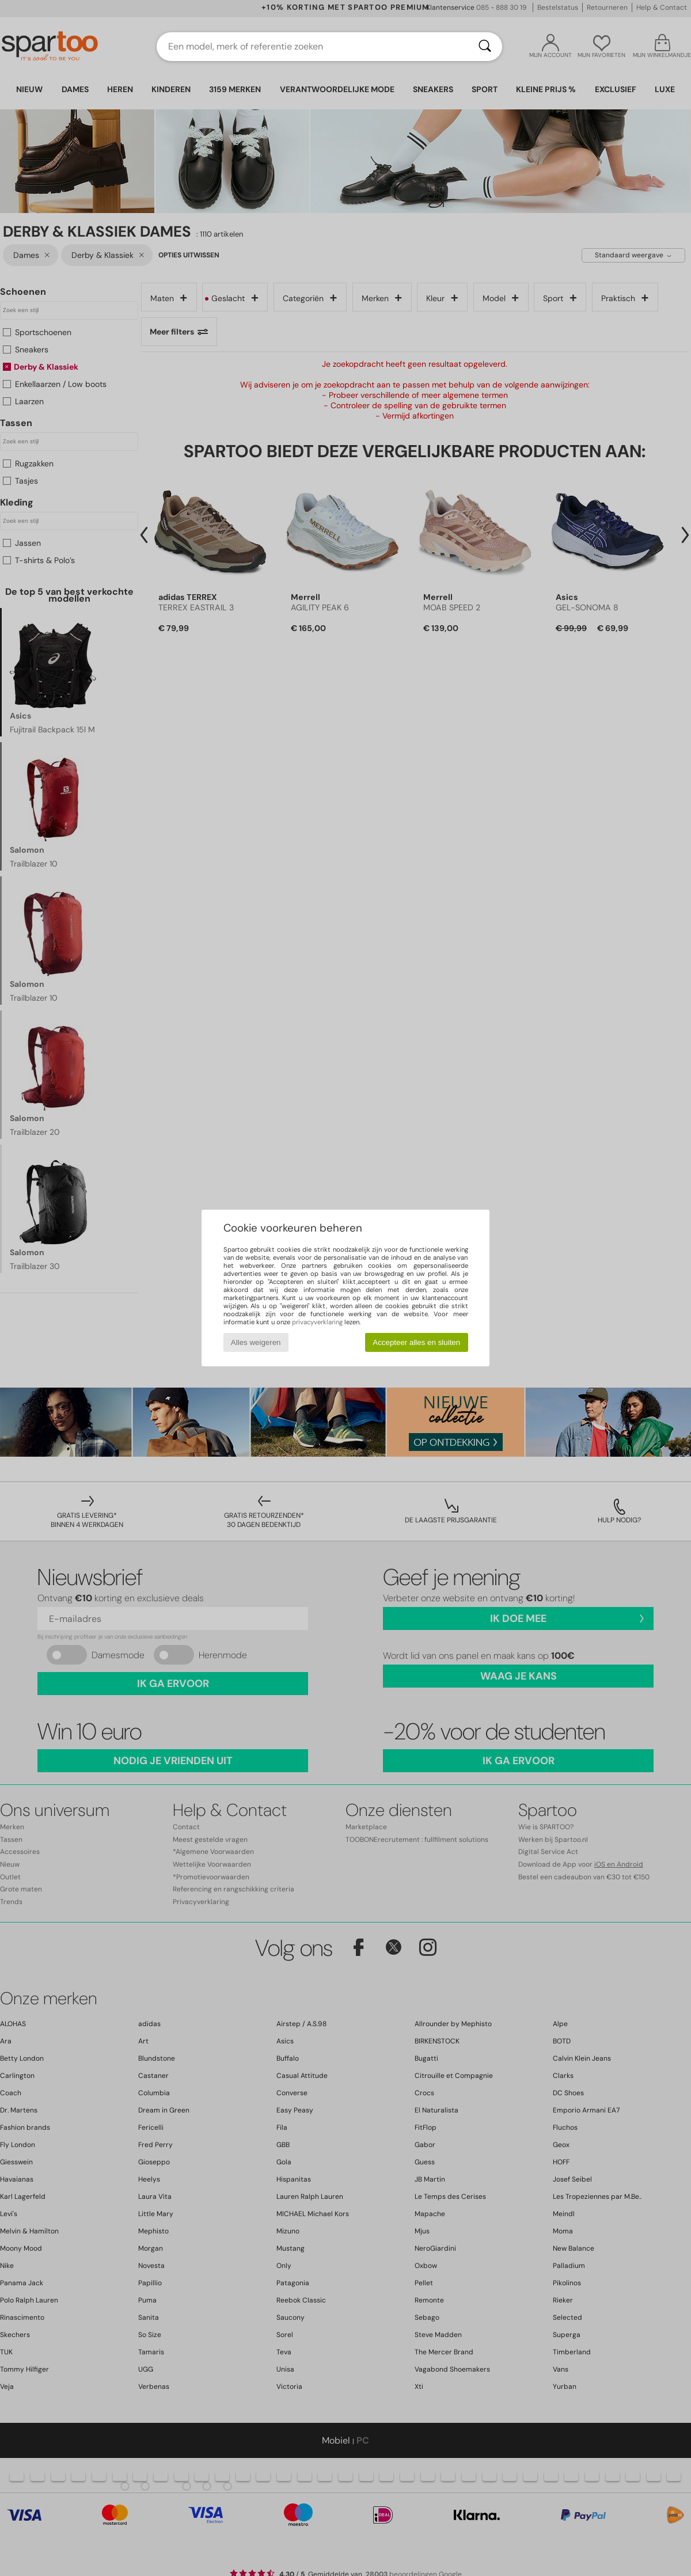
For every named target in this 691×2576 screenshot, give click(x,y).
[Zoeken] (484, 46)
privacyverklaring (317, 1322)
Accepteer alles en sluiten (416, 1342)
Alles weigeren (256, 1342)
